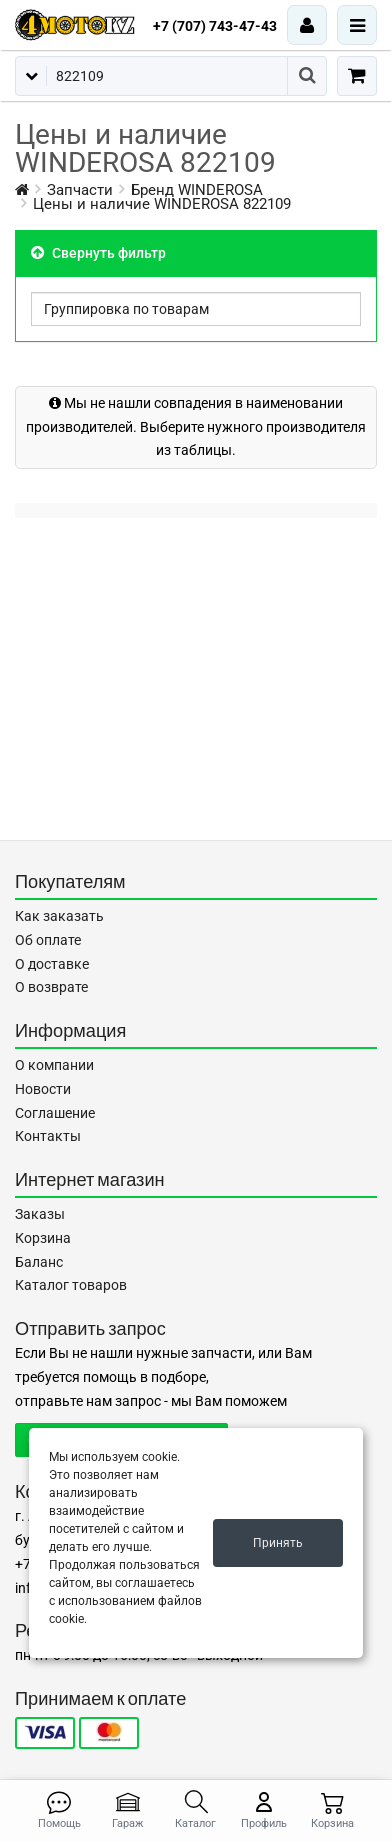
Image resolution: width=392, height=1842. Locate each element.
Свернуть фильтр (98, 253)
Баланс (39, 1262)
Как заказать (59, 916)
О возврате (51, 987)
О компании (54, 1065)
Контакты (48, 1136)
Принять (278, 1543)
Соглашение (55, 1113)
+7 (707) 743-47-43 (215, 26)
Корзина (43, 1238)
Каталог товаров (71, 1285)
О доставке (52, 964)
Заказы (40, 1214)
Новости (43, 1089)
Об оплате (48, 940)
